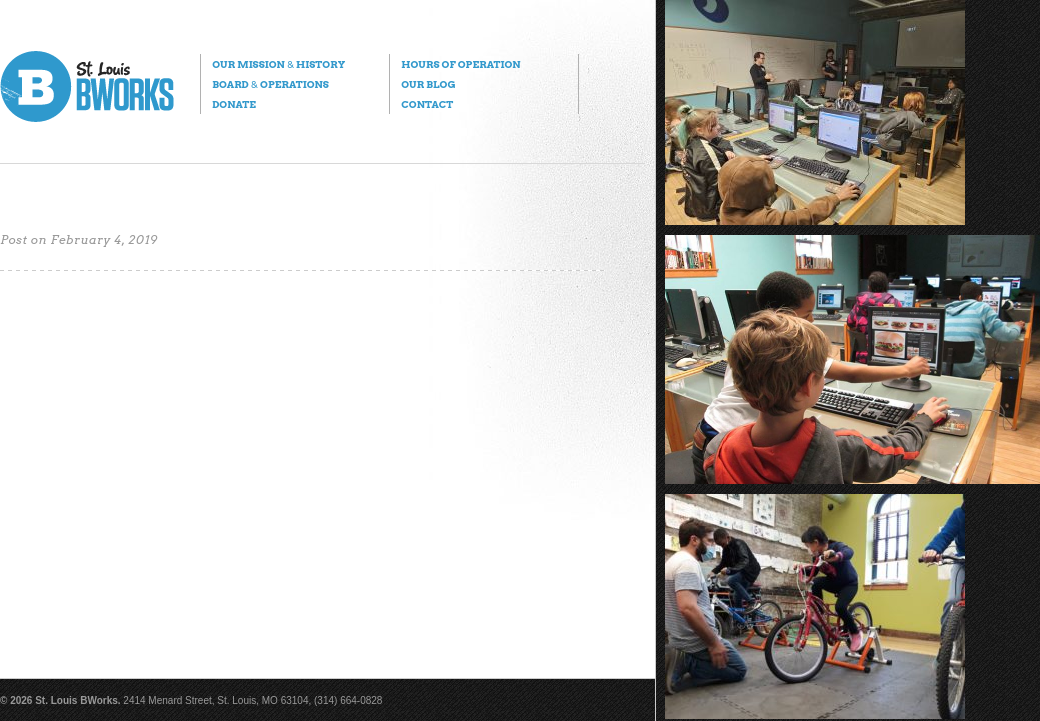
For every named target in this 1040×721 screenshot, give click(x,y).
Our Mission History (278, 64)
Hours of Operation (460, 64)
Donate (234, 104)
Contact (427, 104)
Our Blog (428, 84)
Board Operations (270, 84)
